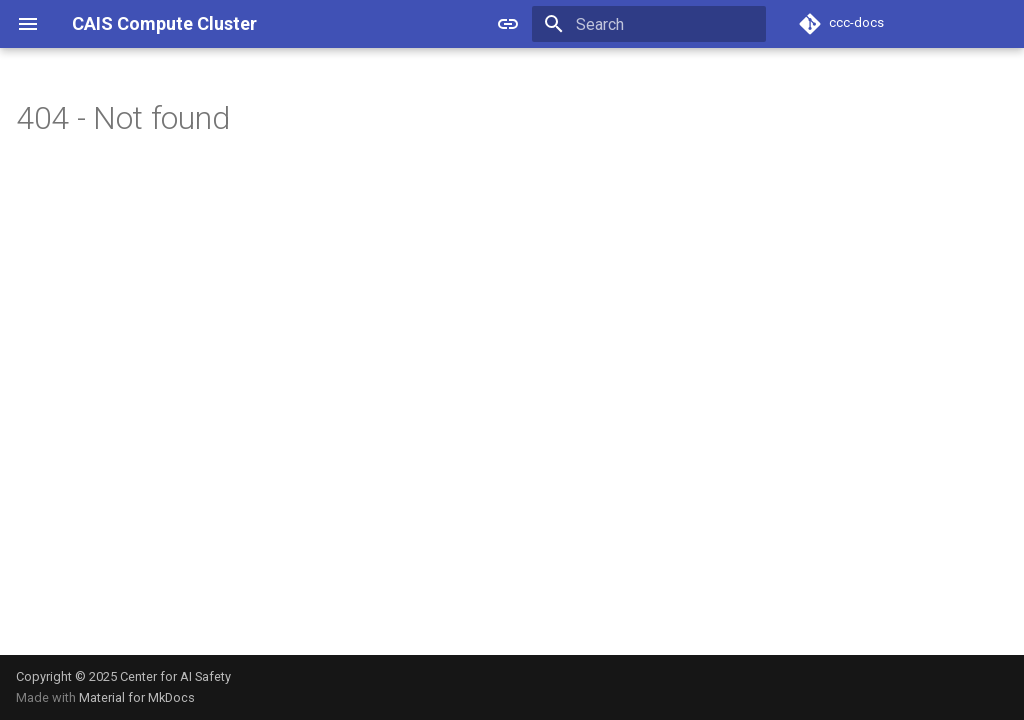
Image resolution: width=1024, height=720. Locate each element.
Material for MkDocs (137, 697)
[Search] (649, 24)
